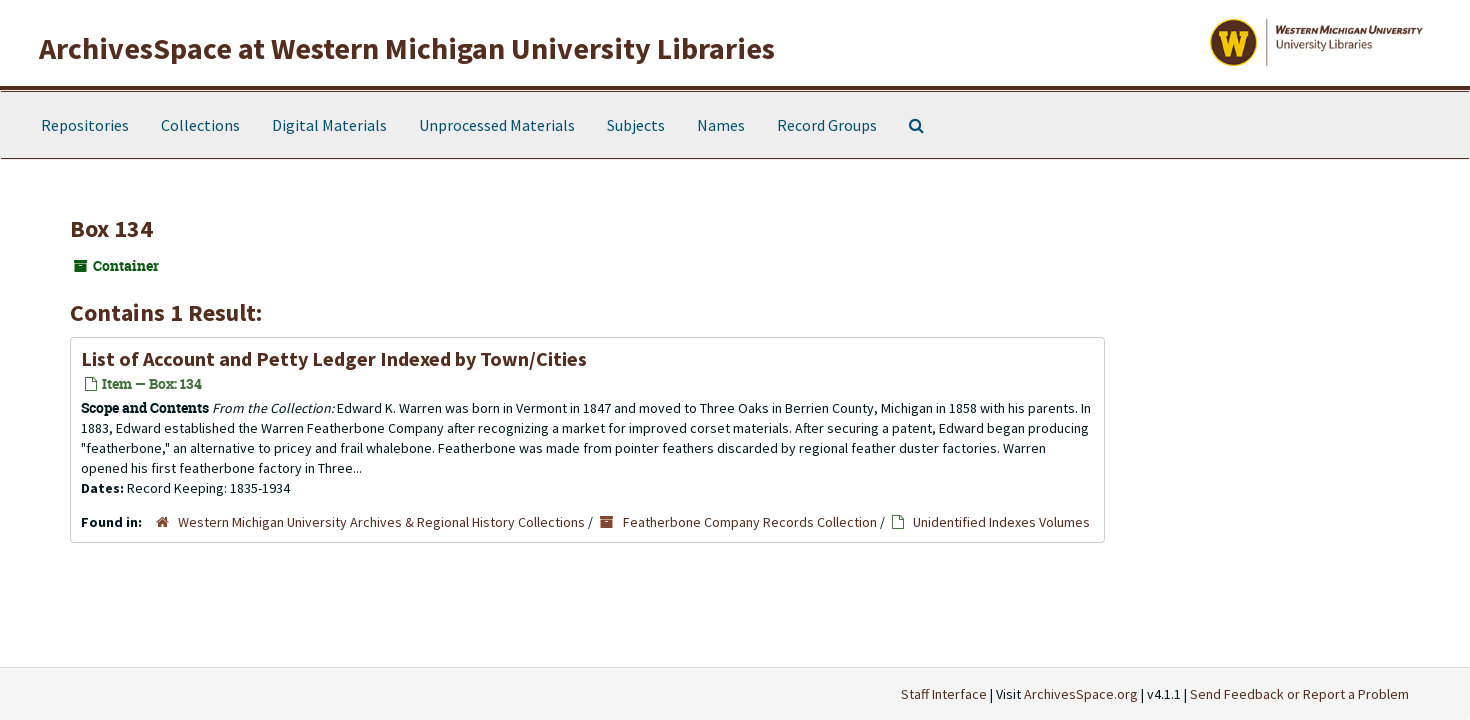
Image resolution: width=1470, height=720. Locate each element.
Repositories (85, 125)
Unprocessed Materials (497, 125)
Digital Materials (329, 125)
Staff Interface (944, 694)
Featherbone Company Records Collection (750, 522)
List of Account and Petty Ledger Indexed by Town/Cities (334, 358)
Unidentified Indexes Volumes (1001, 522)
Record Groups (827, 125)
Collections (200, 125)
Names (721, 125)
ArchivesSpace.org (1081, 694)
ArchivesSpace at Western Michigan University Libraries (407, 48)
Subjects (636, 125)
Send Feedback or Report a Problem (1299, 694)
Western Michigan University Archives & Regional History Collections (381, 522)
